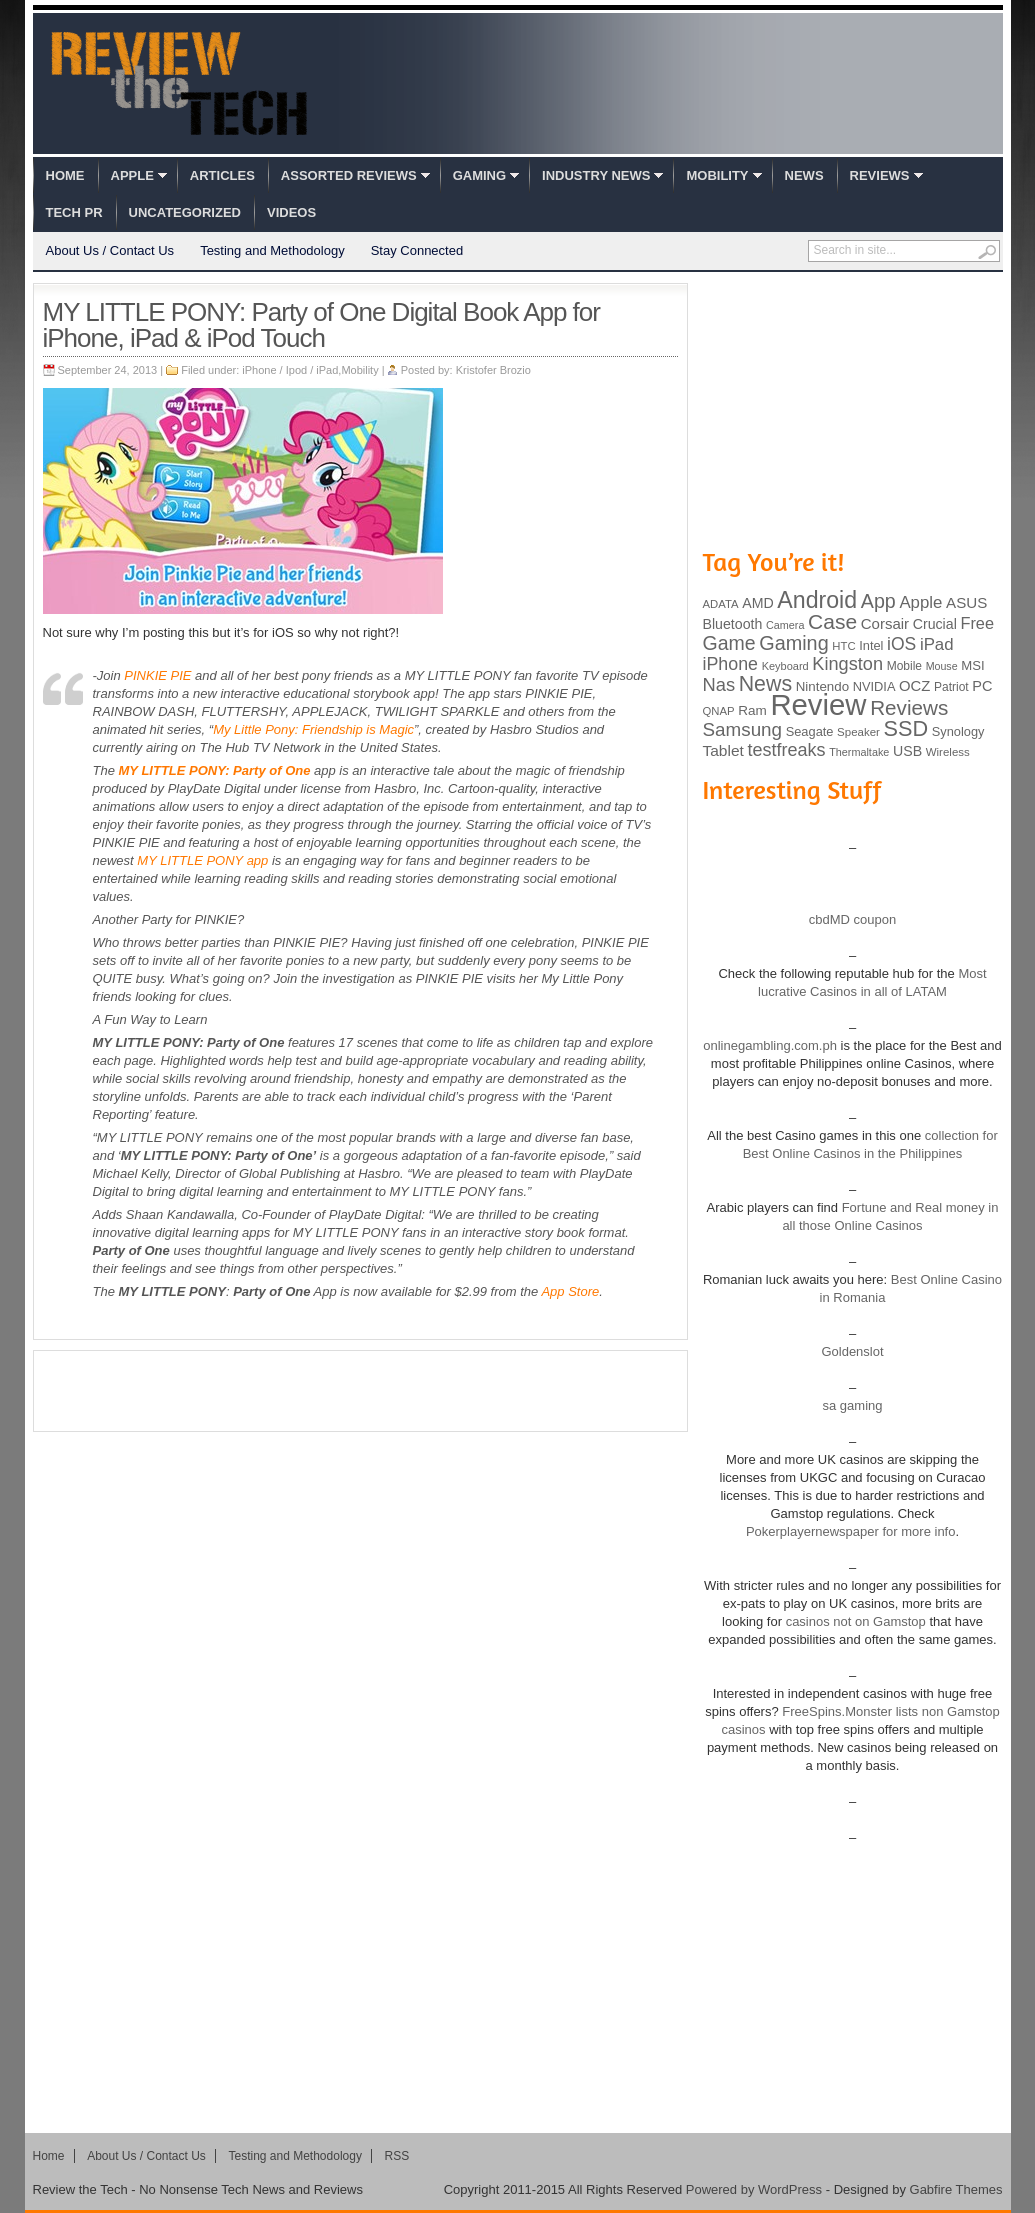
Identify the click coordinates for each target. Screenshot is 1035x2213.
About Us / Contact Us (110, 250)
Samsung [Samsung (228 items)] (743, 729)
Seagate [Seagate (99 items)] (810, 731)
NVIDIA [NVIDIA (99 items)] (874, 686)
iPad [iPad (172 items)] (937, 644)
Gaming (479, 175)
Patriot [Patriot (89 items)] (951, 687)
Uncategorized (185, 212)
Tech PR (74, 212)
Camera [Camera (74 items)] (785, 625)
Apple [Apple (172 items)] (920, 602)
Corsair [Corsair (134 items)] (885, 623)
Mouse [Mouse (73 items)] (942, 666)
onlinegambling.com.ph (770, 1045)
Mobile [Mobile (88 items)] (904, 666)
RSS (397, 2156)
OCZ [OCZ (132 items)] (914, 686)
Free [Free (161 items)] (977, 623)
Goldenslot (852, 1351)
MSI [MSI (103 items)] (972, 665)
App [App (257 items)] (878, 601)
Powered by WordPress (754, 2189)
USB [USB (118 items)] (907, 751)
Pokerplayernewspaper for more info (851, 1531)
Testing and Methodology (272, 250)
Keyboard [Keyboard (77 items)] (785, 666)
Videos (291, 212)
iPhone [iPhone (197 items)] (731, 664)
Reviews (880, 175)
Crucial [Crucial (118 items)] (935, 624)
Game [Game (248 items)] (729, 643)
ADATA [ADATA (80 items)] (721, 604)
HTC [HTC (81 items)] (843, 646)
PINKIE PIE (157, 675)
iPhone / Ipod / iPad (290, 370)
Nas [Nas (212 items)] (719, 684)
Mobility (717, 175)
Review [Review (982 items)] (818, 704)
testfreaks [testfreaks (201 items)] (787, 750)
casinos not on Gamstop (854, 1621)
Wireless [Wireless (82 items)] (948, 752)
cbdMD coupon (852, 919)
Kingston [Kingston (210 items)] (847, 664)
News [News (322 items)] (765, 684)
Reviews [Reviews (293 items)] (909, 707)
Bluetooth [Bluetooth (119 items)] (733, 624)
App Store (570, 1291)
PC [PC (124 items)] (982, 686)
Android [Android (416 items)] (817, 600)
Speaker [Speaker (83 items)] (858, 732)
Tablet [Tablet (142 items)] (723, 750)
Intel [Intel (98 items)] (871, 645)
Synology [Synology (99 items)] (958, 731)
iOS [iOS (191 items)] (901, 644)
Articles (222, 175)
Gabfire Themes (956, 2189)
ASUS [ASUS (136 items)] (966, 602)
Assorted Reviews (349, 175)
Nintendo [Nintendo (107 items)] (822, 686)
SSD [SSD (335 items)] (906, 728)
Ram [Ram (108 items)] (752, 710)
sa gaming (853, 1405)
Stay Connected (417, 250)
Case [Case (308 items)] (832, 621)
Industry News (596, 175)
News (804, 175)
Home (65, 175)
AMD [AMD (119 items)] (757, 603)
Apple (132, 175)
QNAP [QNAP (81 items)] (719, 711)
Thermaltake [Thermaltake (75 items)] (859, 752)
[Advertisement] (360, 1391)
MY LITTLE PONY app (202, 860)
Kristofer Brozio (493, 370)
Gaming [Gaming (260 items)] (793, 643)
